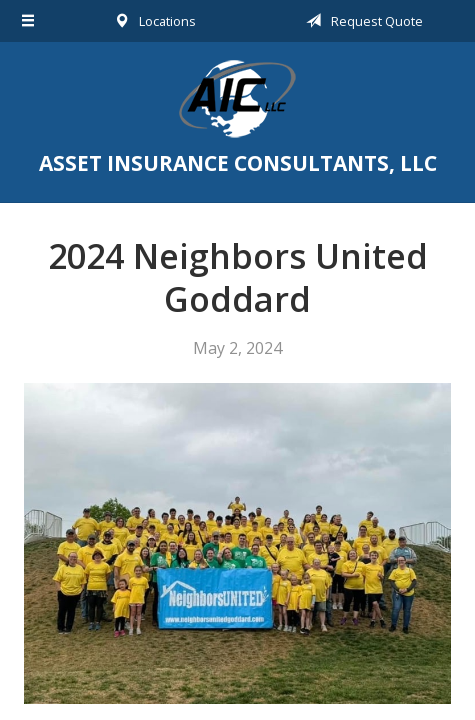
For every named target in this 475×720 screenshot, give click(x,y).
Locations (151, 21)
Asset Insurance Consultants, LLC (237, 99)
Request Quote (361, 21)
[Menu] (28, 21)
